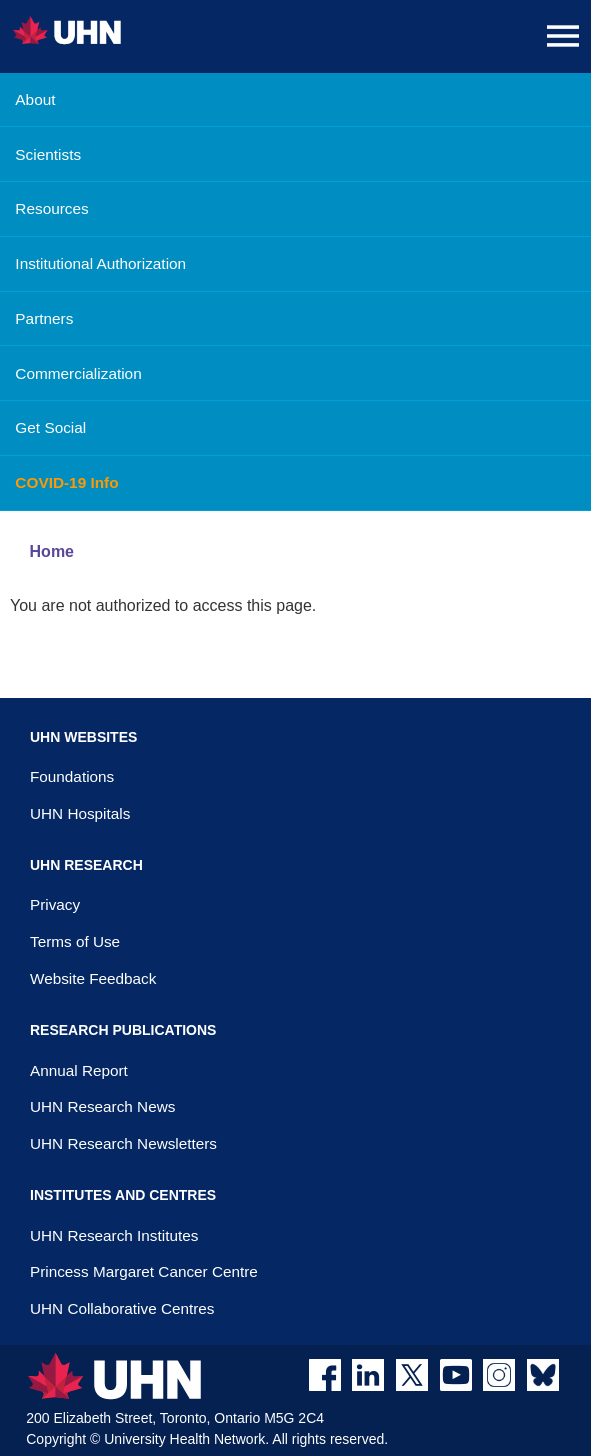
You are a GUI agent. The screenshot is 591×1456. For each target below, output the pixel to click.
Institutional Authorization (100, 263)
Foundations (72, 776)
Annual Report (79, 1070)
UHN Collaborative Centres (122, 1308)
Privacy (55, 904)
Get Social (50, 427)
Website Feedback (93, 978)
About (35, 99)
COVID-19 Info (66, 482)
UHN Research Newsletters (123, 1143)
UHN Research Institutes (114, 1235)
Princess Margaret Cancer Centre (144, 1271)
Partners (44, 318)
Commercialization (78, 373)
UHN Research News (102, 1106)
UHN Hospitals (80, 813)
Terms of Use (75, 941)
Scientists (48, 154)
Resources (51, 208)
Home (52, 551)
